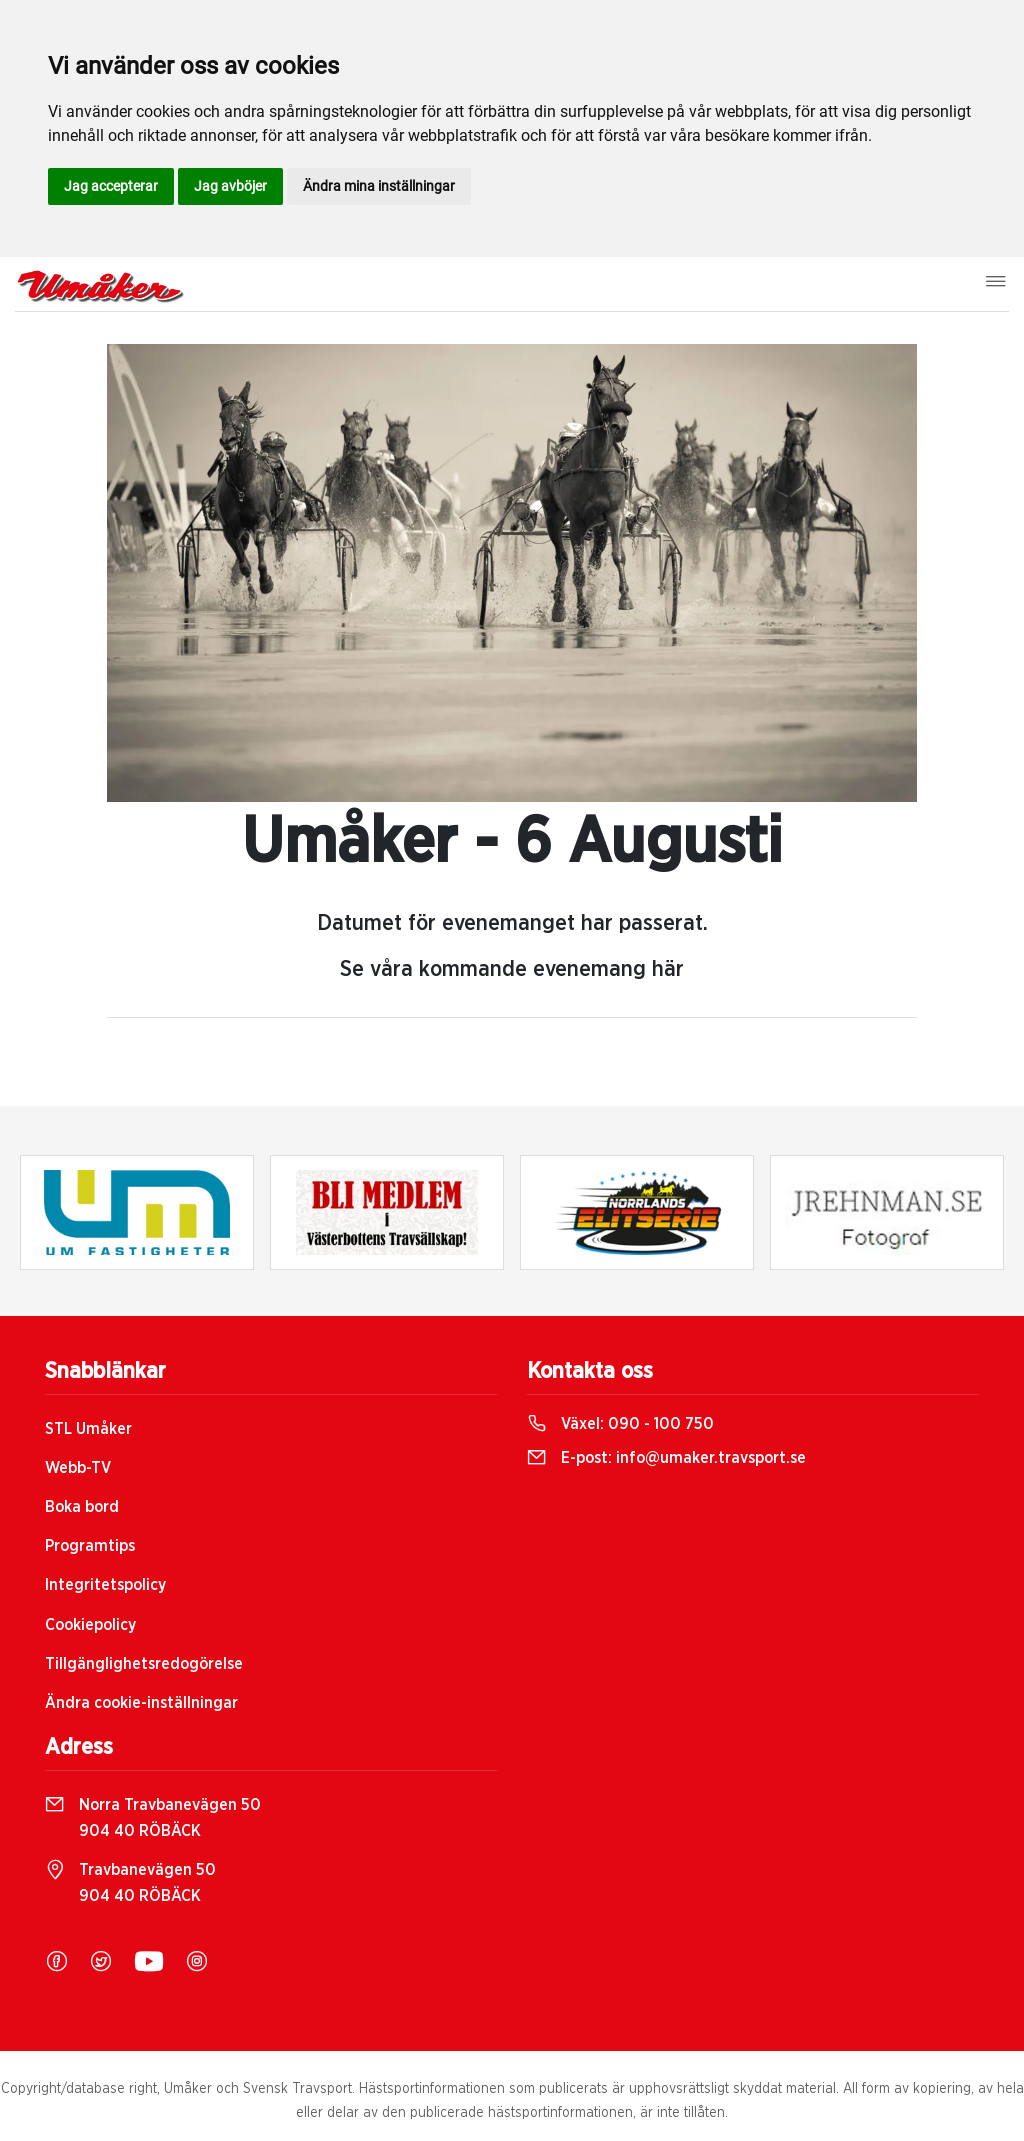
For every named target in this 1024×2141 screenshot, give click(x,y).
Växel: (620, 1424)
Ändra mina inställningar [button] (379, 186)
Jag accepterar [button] (111, 186)
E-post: (666, 1458)
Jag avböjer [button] (230, 186)
